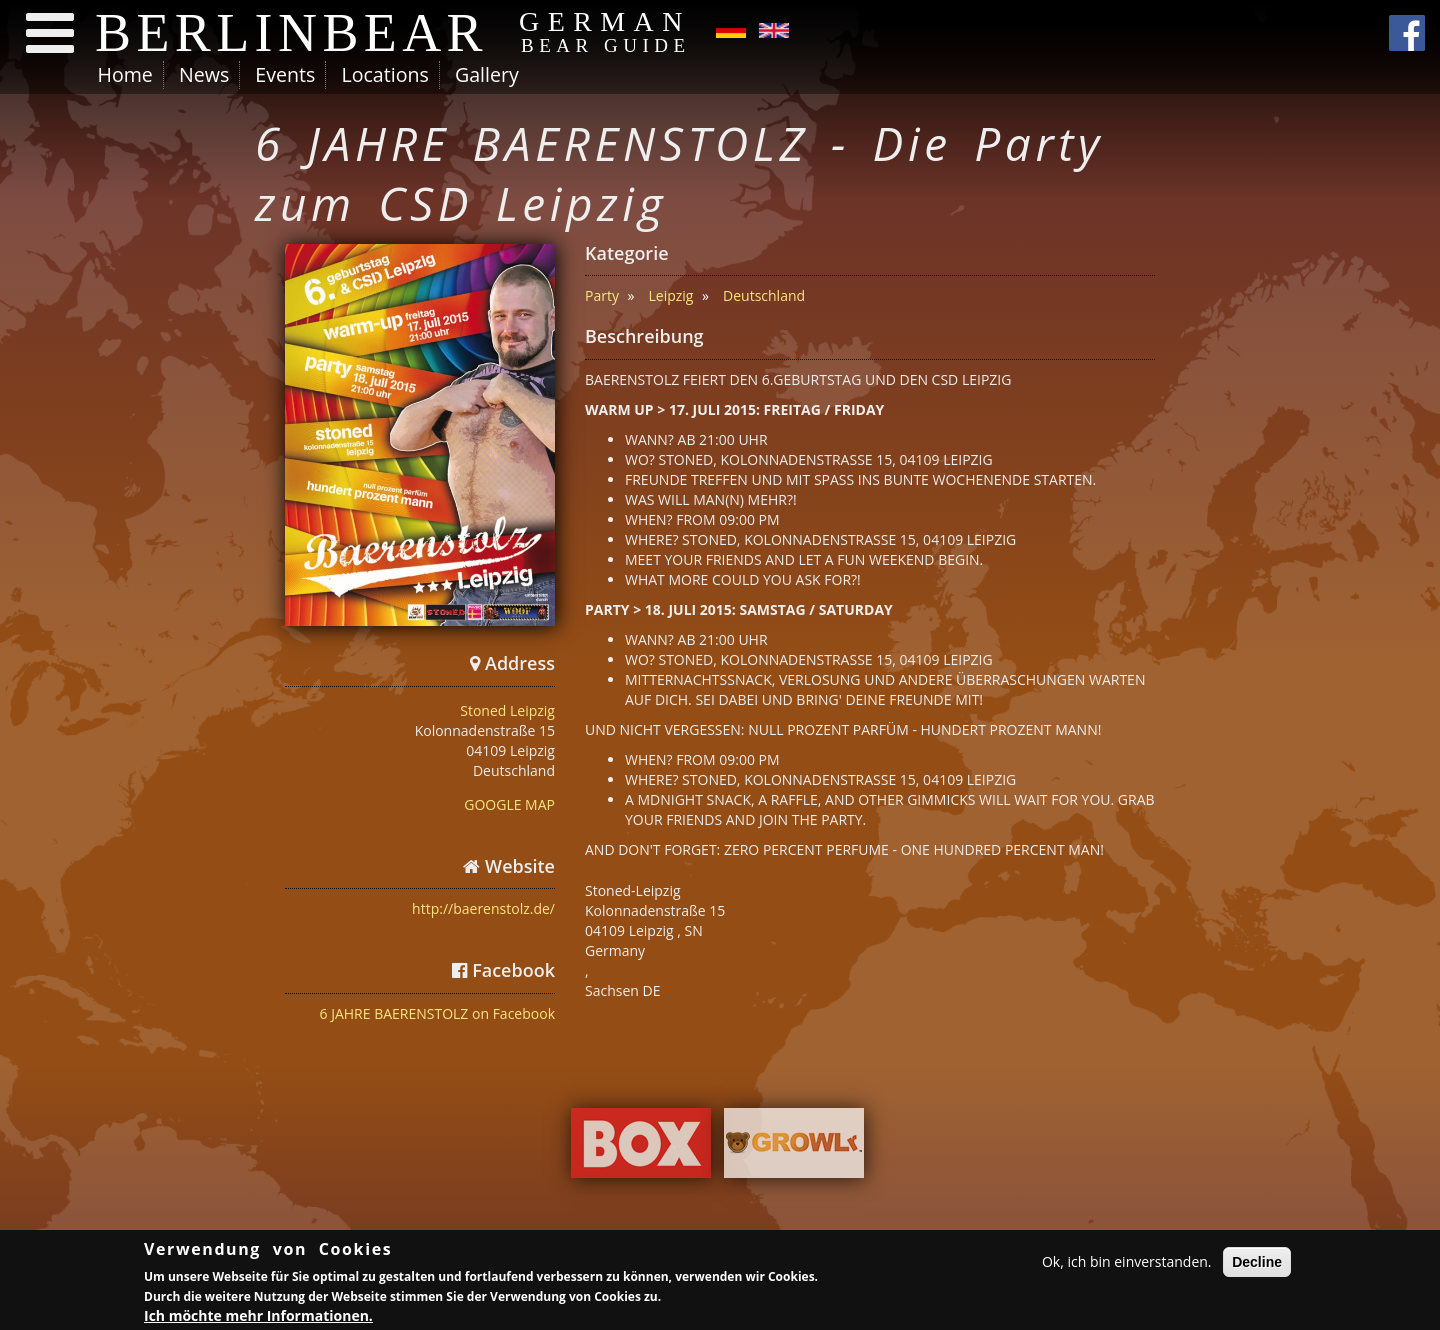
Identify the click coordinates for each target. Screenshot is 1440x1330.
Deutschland (764, 295)
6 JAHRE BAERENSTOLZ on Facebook (437, 1013)
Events (285, 74)
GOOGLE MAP (509, 804)
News (204, 74)
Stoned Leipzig (507, 710)
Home (125, 74)
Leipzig (671, 295)
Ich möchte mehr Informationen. (258, 1318)
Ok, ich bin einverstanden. (1127, 1264)
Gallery (487, 74)
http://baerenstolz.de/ (483, 908)
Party (602, 295)
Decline (1257, 1265)
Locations (384, 74)
